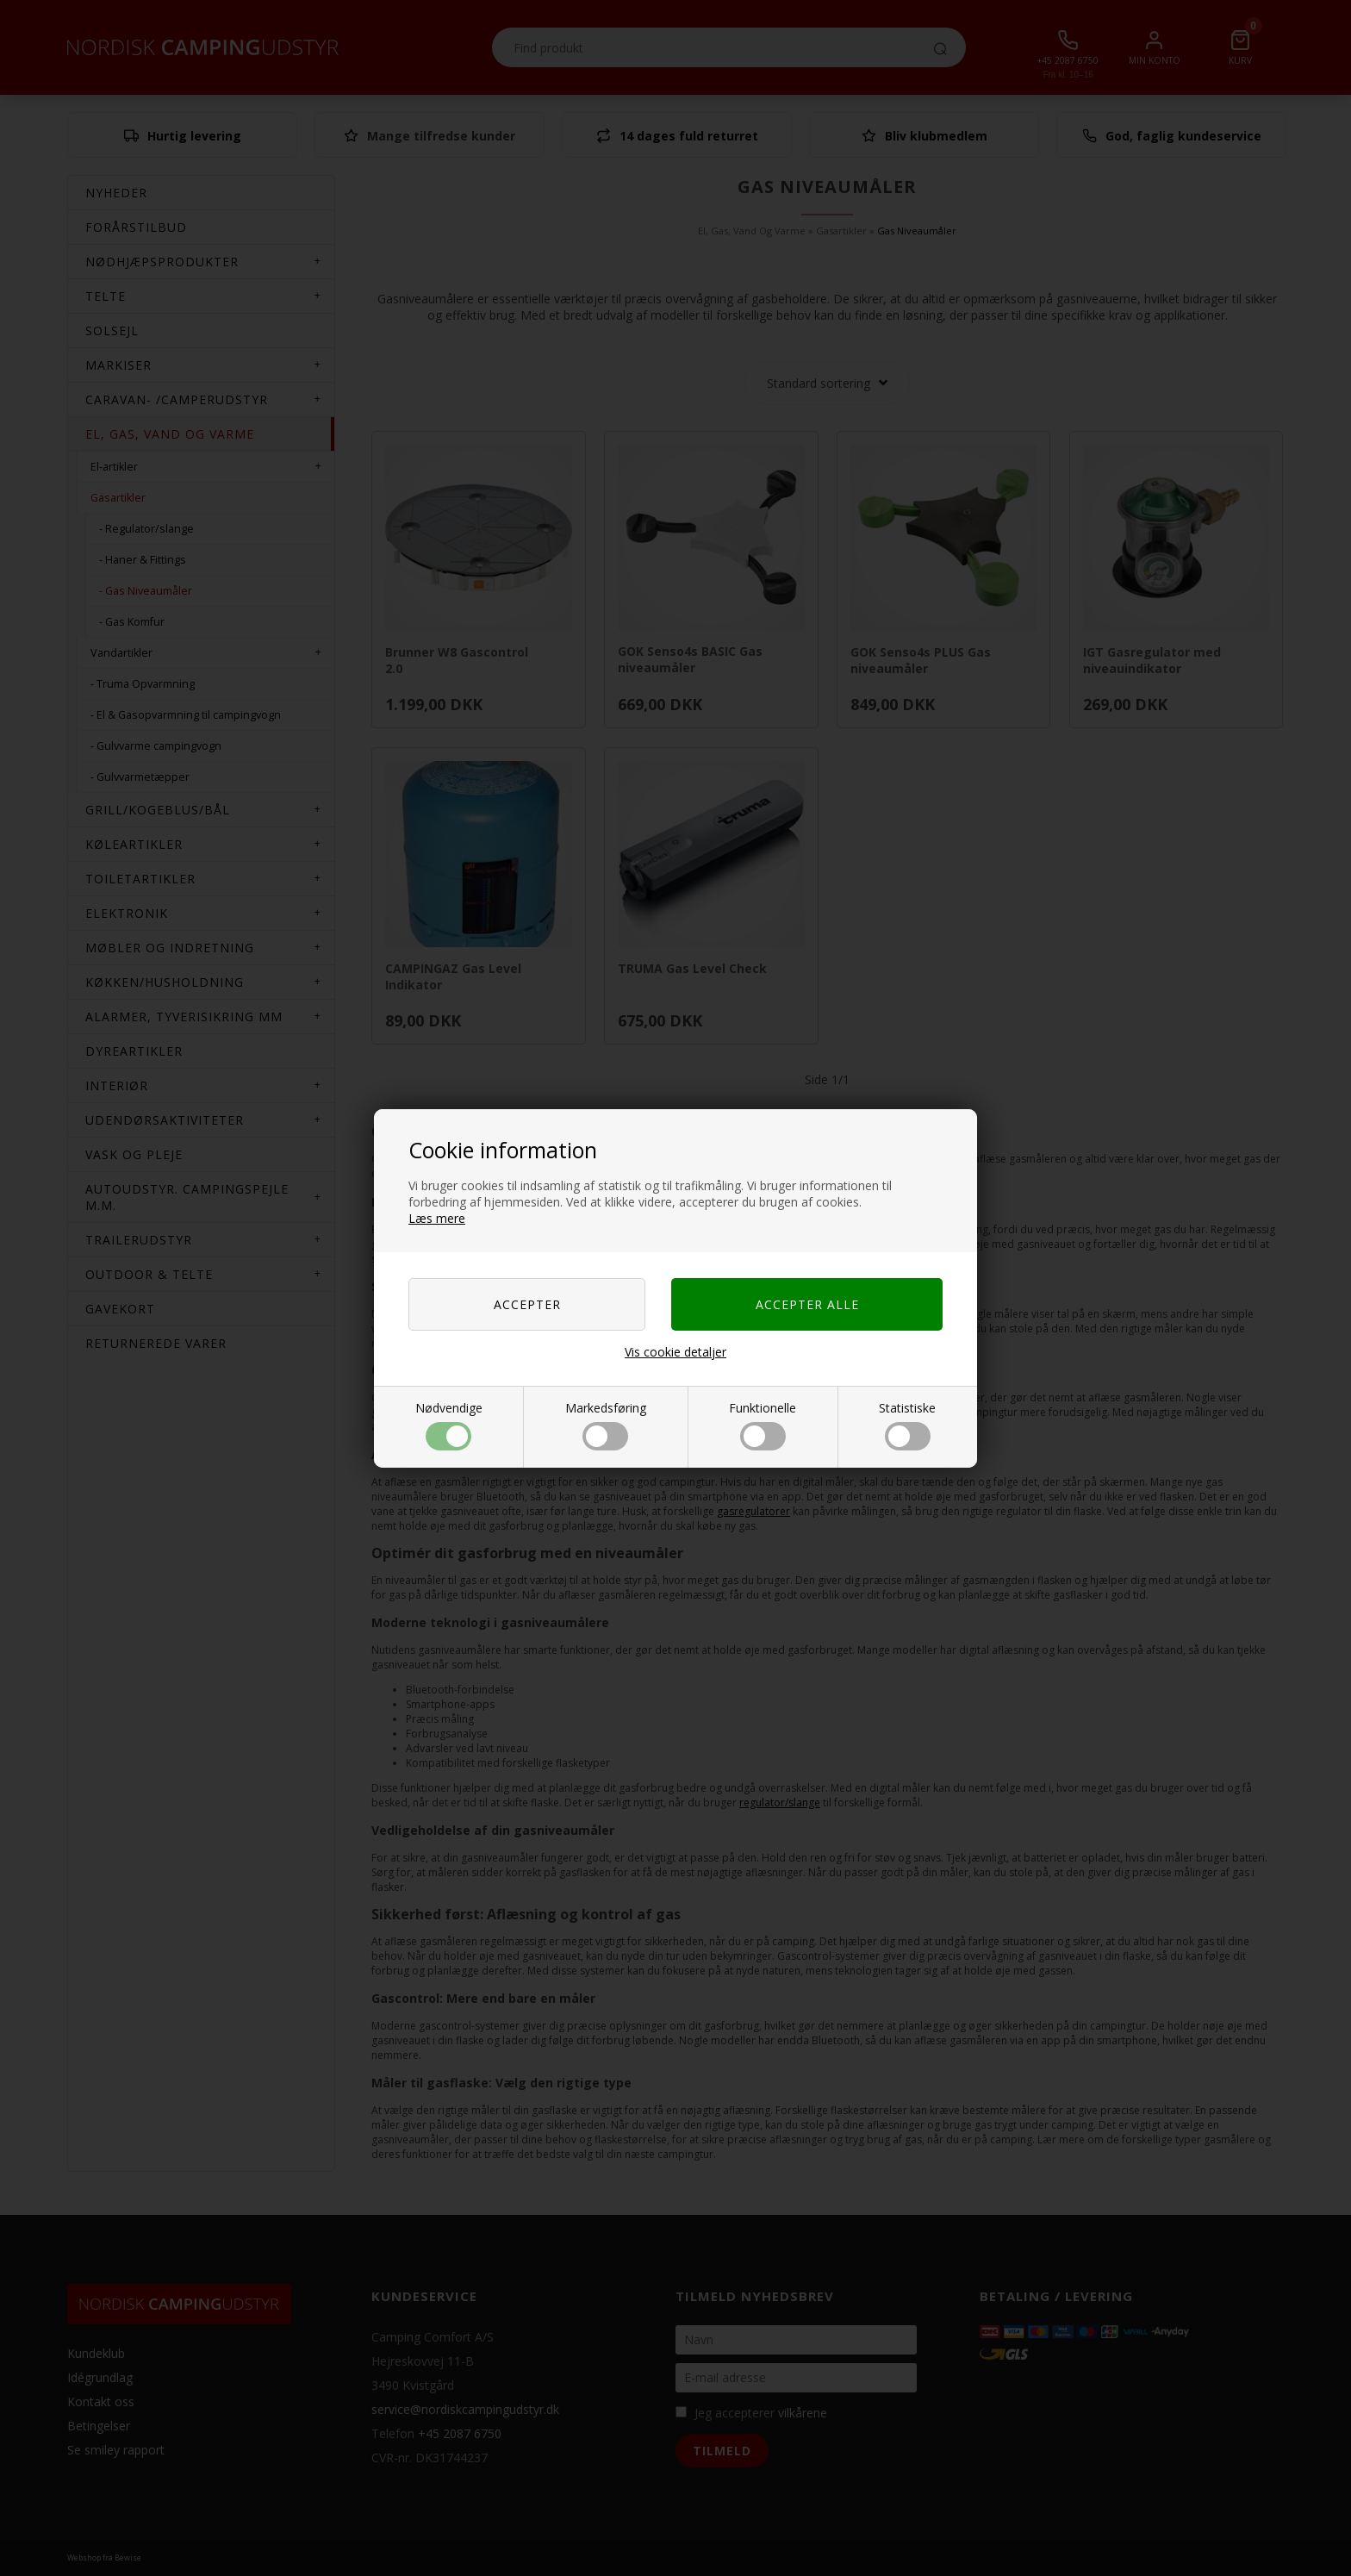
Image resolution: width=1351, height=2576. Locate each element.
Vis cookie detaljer (675, 1352)
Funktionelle (762, 1425)
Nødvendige (448, 1425)
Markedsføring (605, 1425)
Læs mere (436, 1218)
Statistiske (907, 1425)
